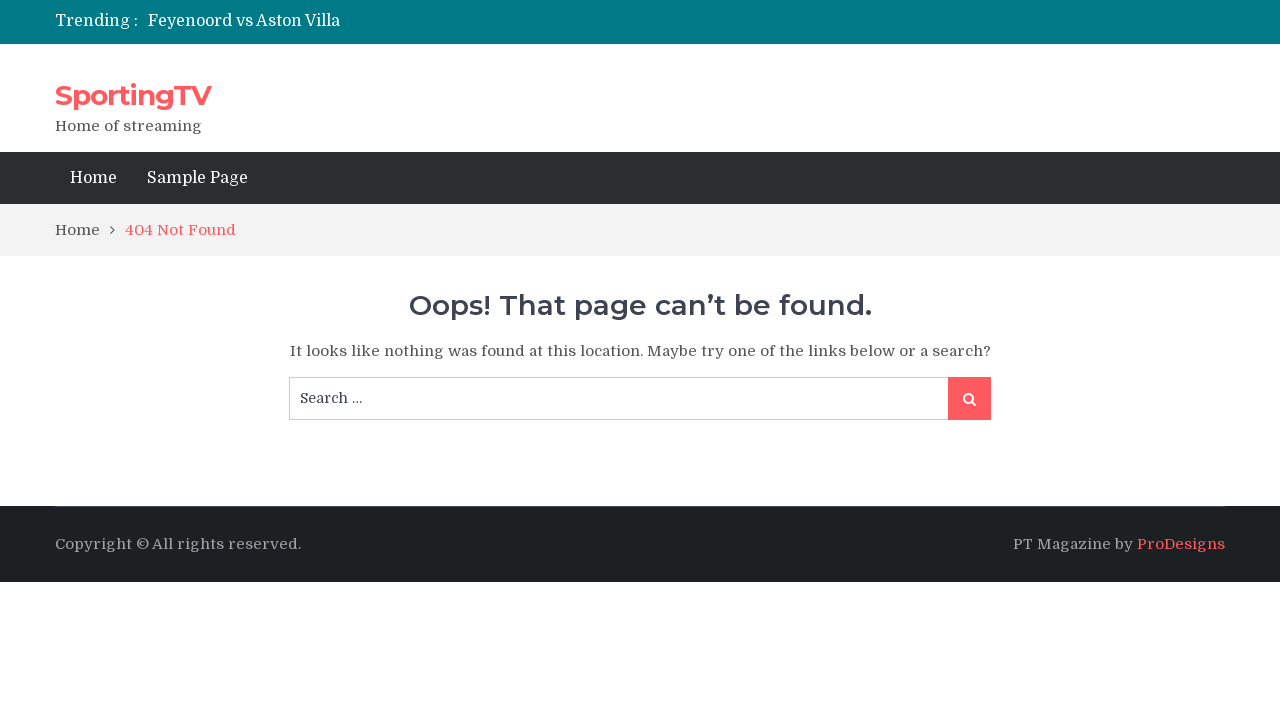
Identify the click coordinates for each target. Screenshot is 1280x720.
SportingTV (133, 95)
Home (93, 178)
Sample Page (197, 178)
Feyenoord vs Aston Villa (244, 21)
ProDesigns (1181, 544)
